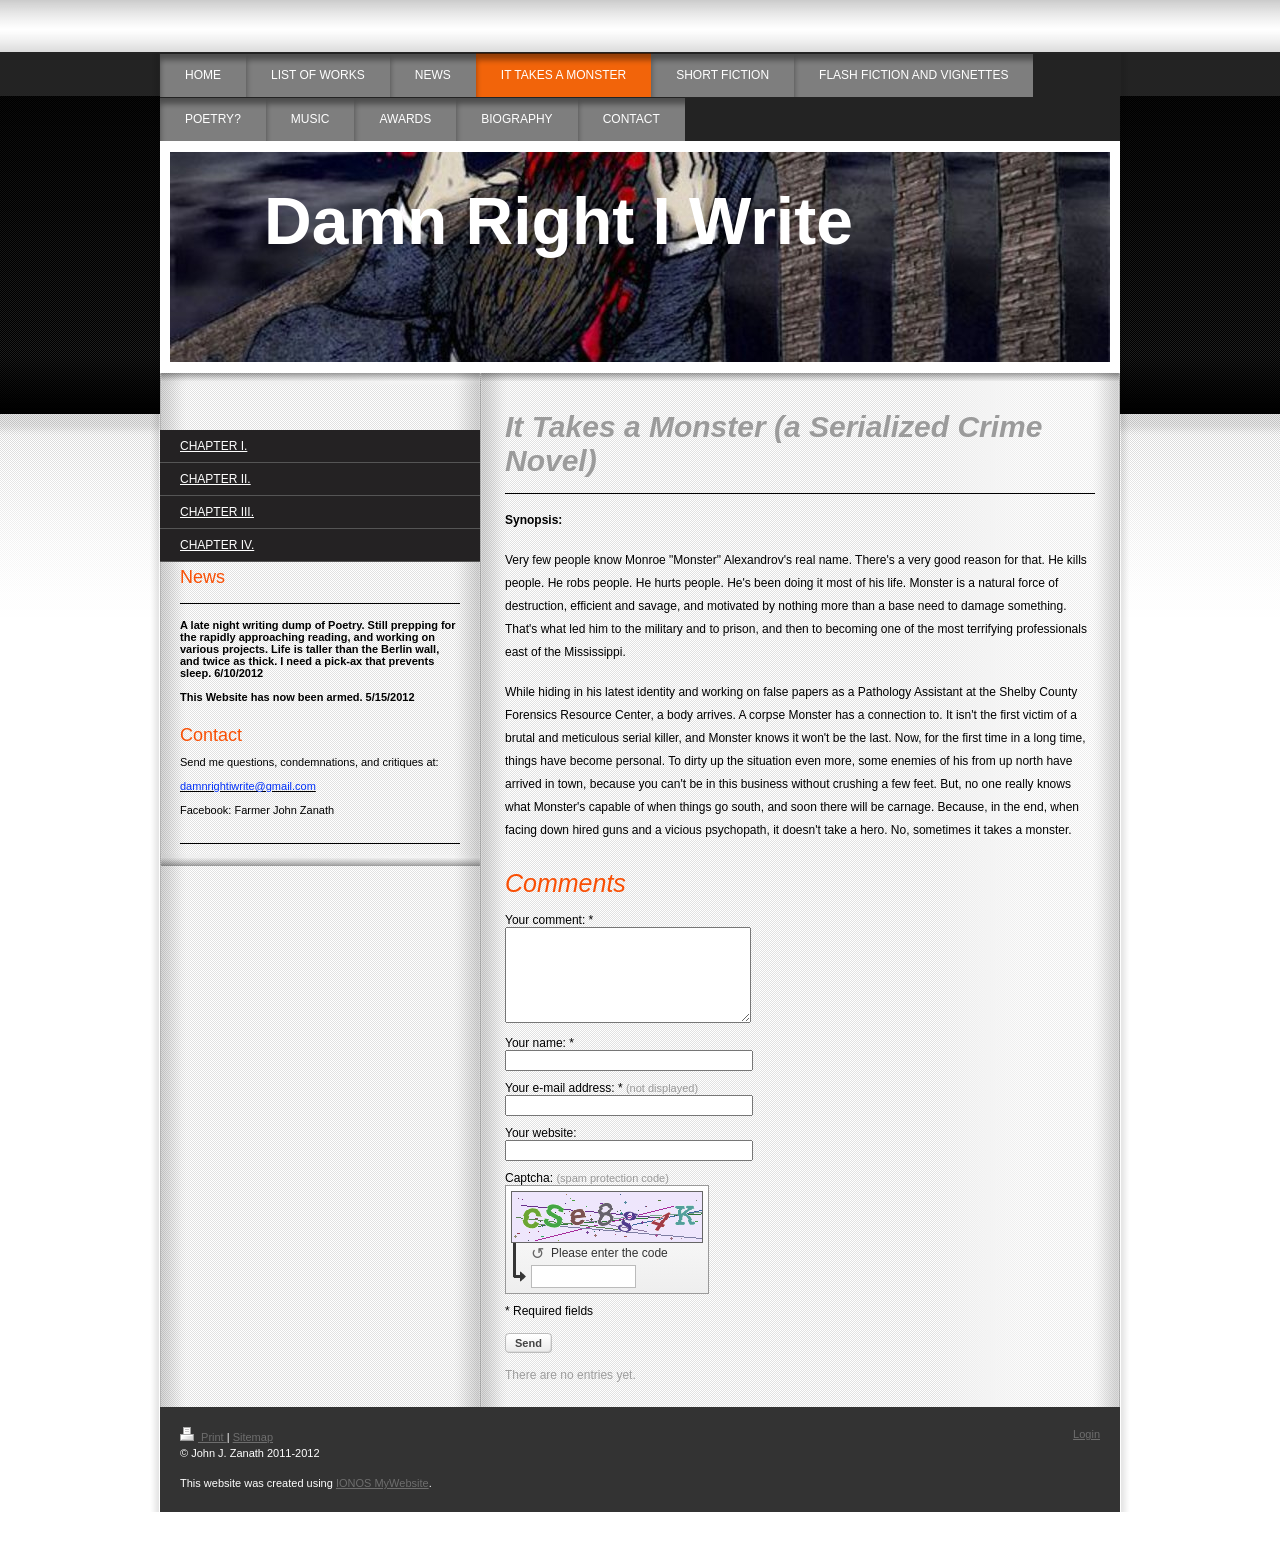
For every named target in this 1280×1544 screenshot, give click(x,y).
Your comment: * (549, 920)
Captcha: (587, 1196)
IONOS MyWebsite (382, 1501)
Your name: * (539, 1061)
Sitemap (253, 1455)
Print (203, 1455)
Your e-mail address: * (601, 1106)
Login (1086, 1452)
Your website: (541, 1151)
